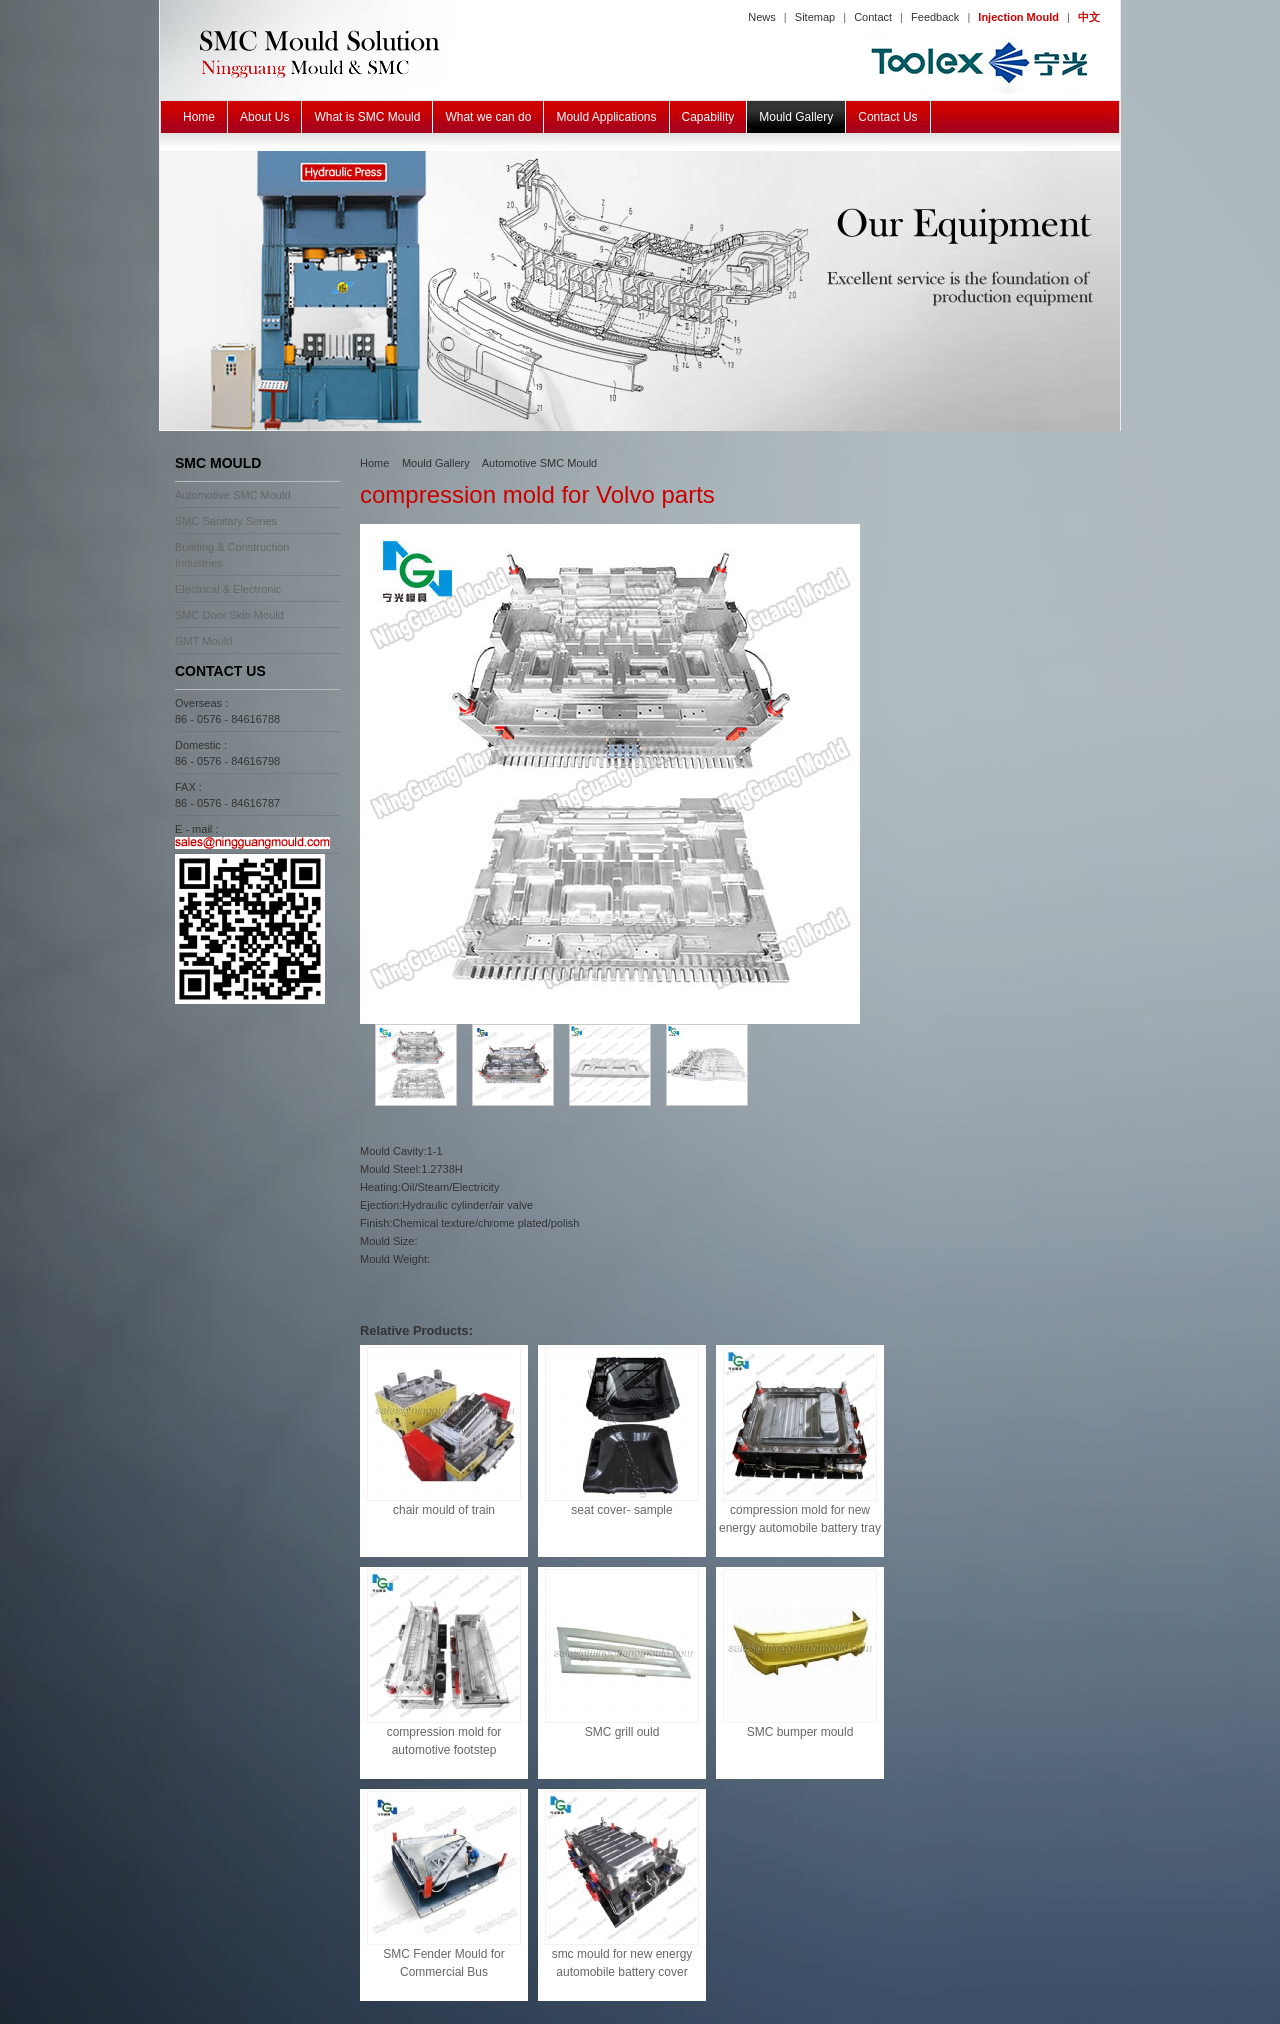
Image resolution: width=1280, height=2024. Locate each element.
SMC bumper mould (800, 1732)
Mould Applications (606, 117)
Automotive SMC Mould (233, 495)
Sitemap (815, 17)
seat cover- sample (621, 1510)
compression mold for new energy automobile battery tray (800, 1519)
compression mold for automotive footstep (444, 1741)
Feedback (935, 17)
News (762, 17)
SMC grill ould (622, 1732)
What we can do (488, 117)
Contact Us (887, 117)
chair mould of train (444, 1510)
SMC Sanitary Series (226, 521)
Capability (708, 117)
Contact (873, 17)
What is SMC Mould (367, 117)
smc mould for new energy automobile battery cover (622, 1963)
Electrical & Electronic (228, 589)
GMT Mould (203, 641)
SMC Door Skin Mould (229, 615)
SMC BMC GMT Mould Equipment (640, 291)
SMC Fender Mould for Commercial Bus (443, 1963)
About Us (264, 117)
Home (199, 117)
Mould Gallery (796, 117)
